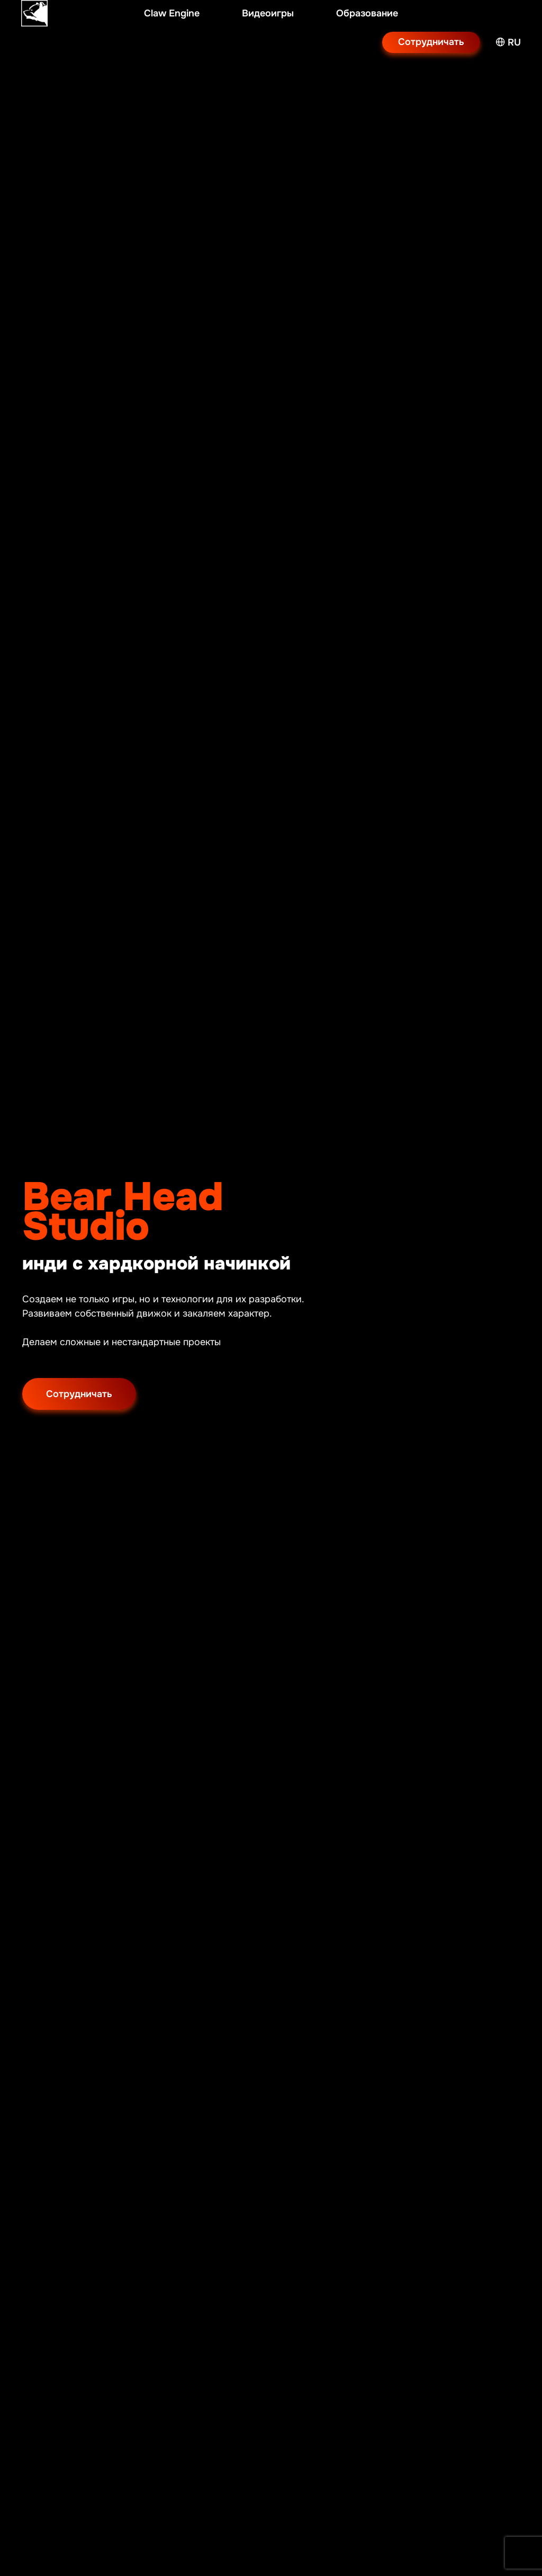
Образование (367, 13)
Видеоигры (268, 13)
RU (508, 42)
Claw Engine (172, 13)
